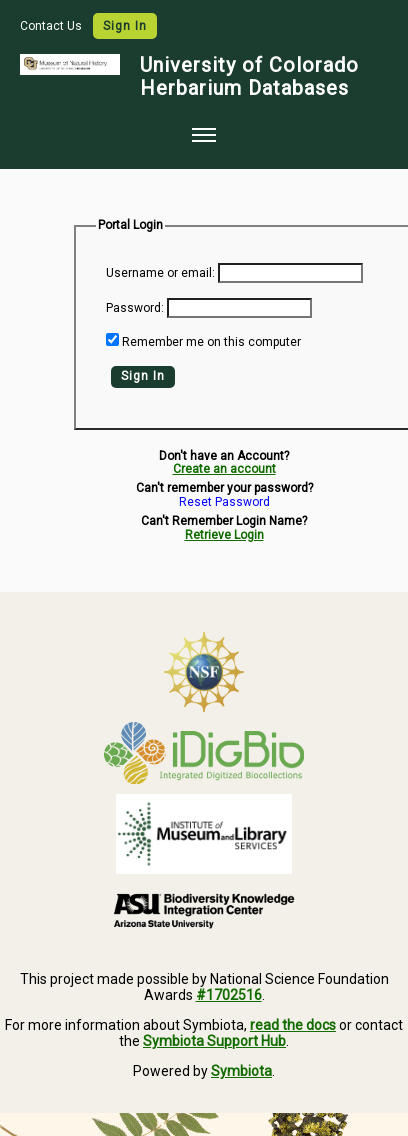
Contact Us (52, 26)
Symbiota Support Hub (214, 1041)
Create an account (224, 469)
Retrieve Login (224, 535)
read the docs (293, 1025)
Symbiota (241, 1071)
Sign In (125, 26)
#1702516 (229, 995)
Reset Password (224, 502)
